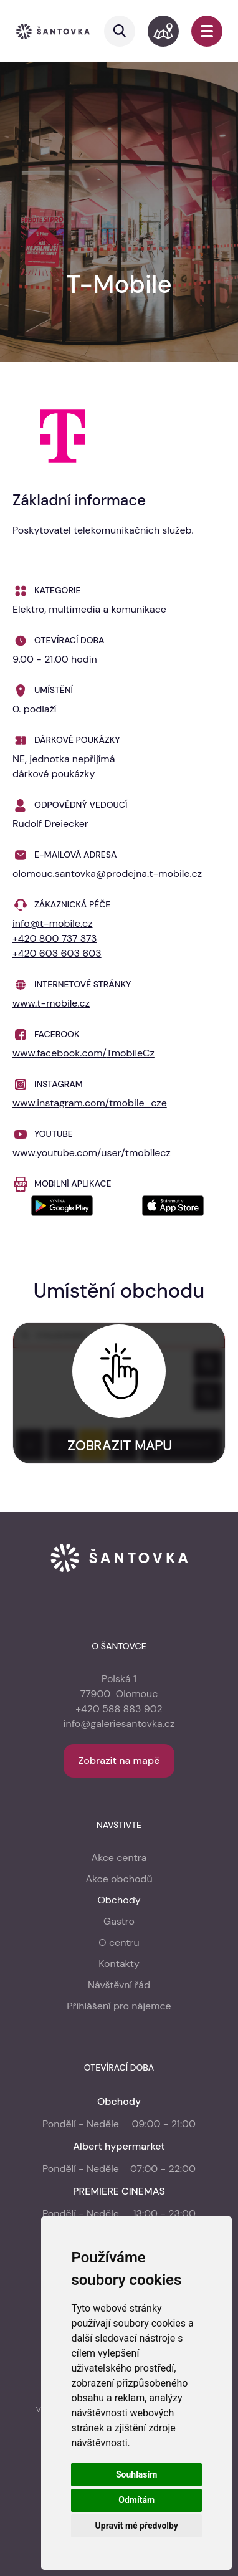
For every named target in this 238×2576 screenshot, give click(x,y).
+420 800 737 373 (54, 938)
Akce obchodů (118, 1878)
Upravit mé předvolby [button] (136, 2526)
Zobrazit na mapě (119, 1760)
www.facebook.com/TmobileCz (83, 1053)
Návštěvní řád (119, 1984)
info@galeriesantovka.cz (119, 1723)
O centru (118, 1942)
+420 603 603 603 (57, 953)
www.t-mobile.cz (51, 1003)
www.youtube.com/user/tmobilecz (91, 1152)
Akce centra (119, 1857)
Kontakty (119, 1963)
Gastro (119, 1921)
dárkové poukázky (53, 773)
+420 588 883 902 (118, 1708)
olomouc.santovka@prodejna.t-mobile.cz (107, 873)
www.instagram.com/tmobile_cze (89, 1102)
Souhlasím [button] (137, 2474)
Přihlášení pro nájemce (119, 2006)
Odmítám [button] (136, 2500)
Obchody (118, 1900)
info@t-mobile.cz (52, 923)
